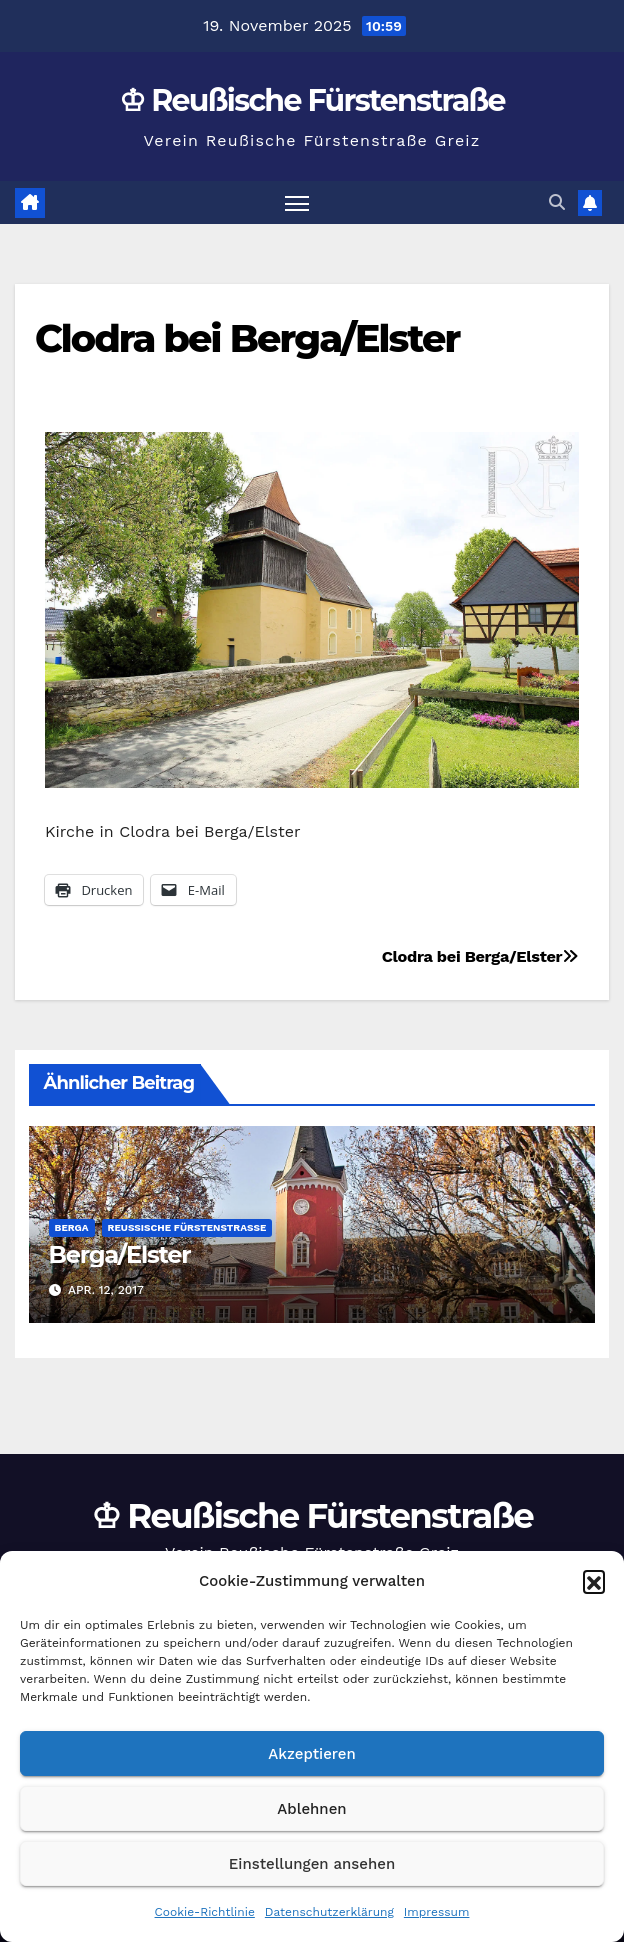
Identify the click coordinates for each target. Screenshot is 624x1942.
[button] (594, 1581)
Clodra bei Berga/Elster (247, 338)
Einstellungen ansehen (312, 1864)
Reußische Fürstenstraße (187, 1227)
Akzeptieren (312, 1754)
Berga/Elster (120, 1254)
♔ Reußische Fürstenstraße (312, 100)
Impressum (437, 1912)
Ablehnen (311, 1809)
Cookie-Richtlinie (205, 1912)
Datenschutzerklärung (329, 1912)
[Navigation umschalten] (297, 202)
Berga (72, 1227)
